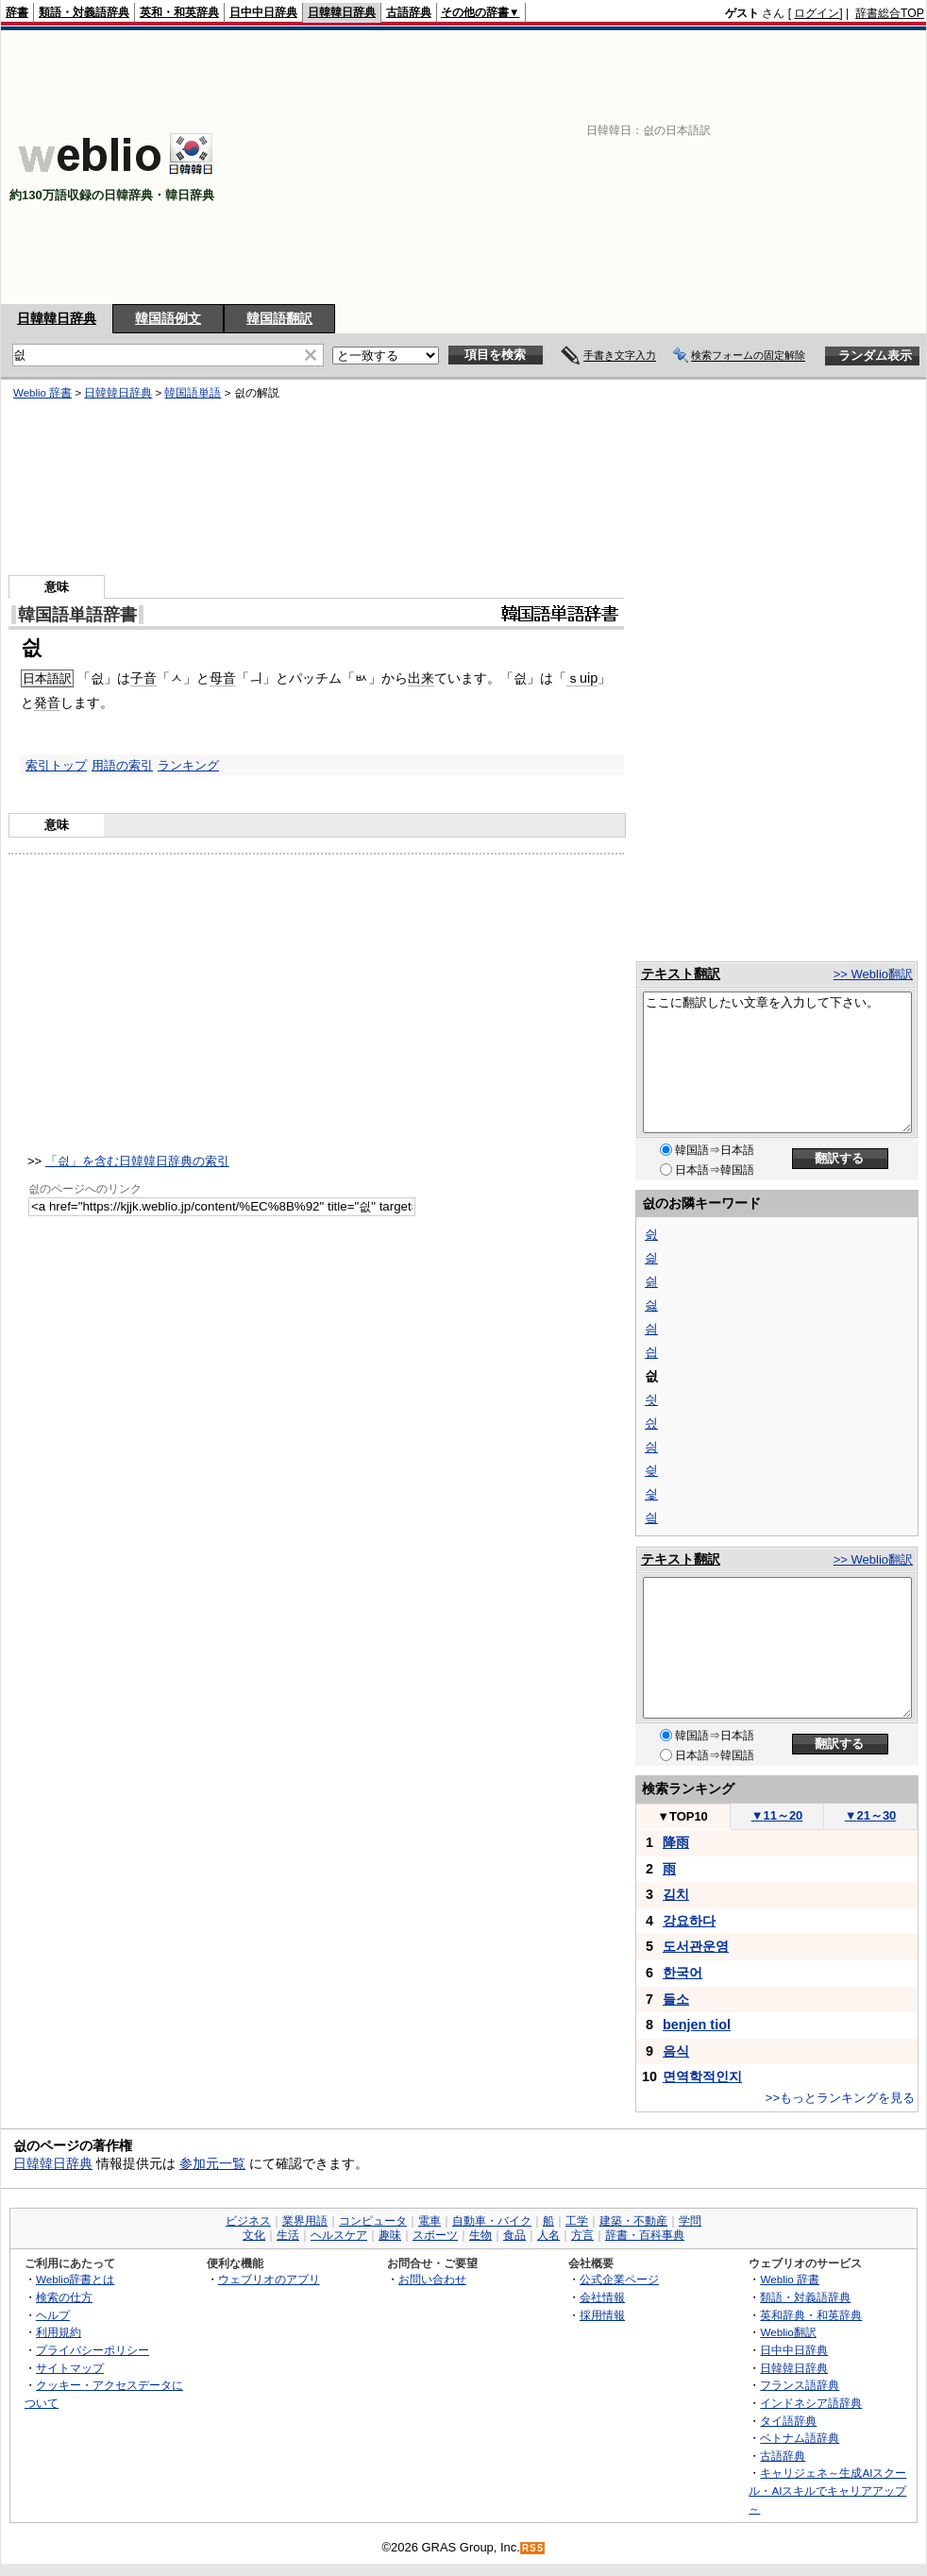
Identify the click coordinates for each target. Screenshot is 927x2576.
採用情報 (602, 2315)
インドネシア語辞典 (811, 2403)
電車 (429, 2221)
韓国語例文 (168, 318)
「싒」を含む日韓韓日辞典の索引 (137, 1161)
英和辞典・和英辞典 (811, 2315)
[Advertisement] (652, 167)
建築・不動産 (633, 2221)
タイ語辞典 (788, 2421)
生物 (480, 2235)
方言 (582, 2235)
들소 (676, 1999)
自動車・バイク (491, 2221)
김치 (676, 1894)
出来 (421, 678)
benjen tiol (697, 2024)
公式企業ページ (619, 2279)
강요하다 (689, 1920)
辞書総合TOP (889, 13)
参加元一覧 (212, 2163)
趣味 (390, 2235)
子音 (143, 678)
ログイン (816, 13)
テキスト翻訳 (680, 973)
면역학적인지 (702, 2076)
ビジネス (248, 2221)
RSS (533, 2548)
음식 (676, 2051)
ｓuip (582, 678)
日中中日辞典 (263, 12)
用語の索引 (122, 765)
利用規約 (58, 2332)
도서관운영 (696, 1946)
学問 (690, 2221)
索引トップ (56, 765)
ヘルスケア (339, 2235)
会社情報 (602, 2297)
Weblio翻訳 (788, 2332)
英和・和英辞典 (179, 12)
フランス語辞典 (799, 2385)
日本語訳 (47, 678)
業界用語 (305, 2221)
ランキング (188, 765)
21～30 (871, 1815)
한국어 (682, 1972)
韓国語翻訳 (279, 318)
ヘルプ (53, 2315)
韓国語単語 (192, 392)
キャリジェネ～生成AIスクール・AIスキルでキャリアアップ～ (827, 2490)
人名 (548, 2235)
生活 (288, 2235)
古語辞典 (408, 12)
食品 (514, 2235)
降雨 (676, 1842)
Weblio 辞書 (42, 392)
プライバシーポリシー (92, 2350)
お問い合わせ (432, 2279)
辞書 (17, 12)
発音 (47, 702)
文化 (254, 2235)
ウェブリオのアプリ (269, 2279)
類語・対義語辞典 (84, 12)
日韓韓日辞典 (342, 12)
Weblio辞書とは (75, 2279)
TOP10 (682, 1816)
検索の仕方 (64, 2297)
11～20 (777, 1815)
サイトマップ (70, 2368)
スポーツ (435, 2235)
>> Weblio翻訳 (873, 974)
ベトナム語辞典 (799, 2438)
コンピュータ (373, 2221)
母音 (223, 678)
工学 (576, 2221)
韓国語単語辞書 (77, 614)
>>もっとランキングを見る (840, 2098)
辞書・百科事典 (644, 2235)
